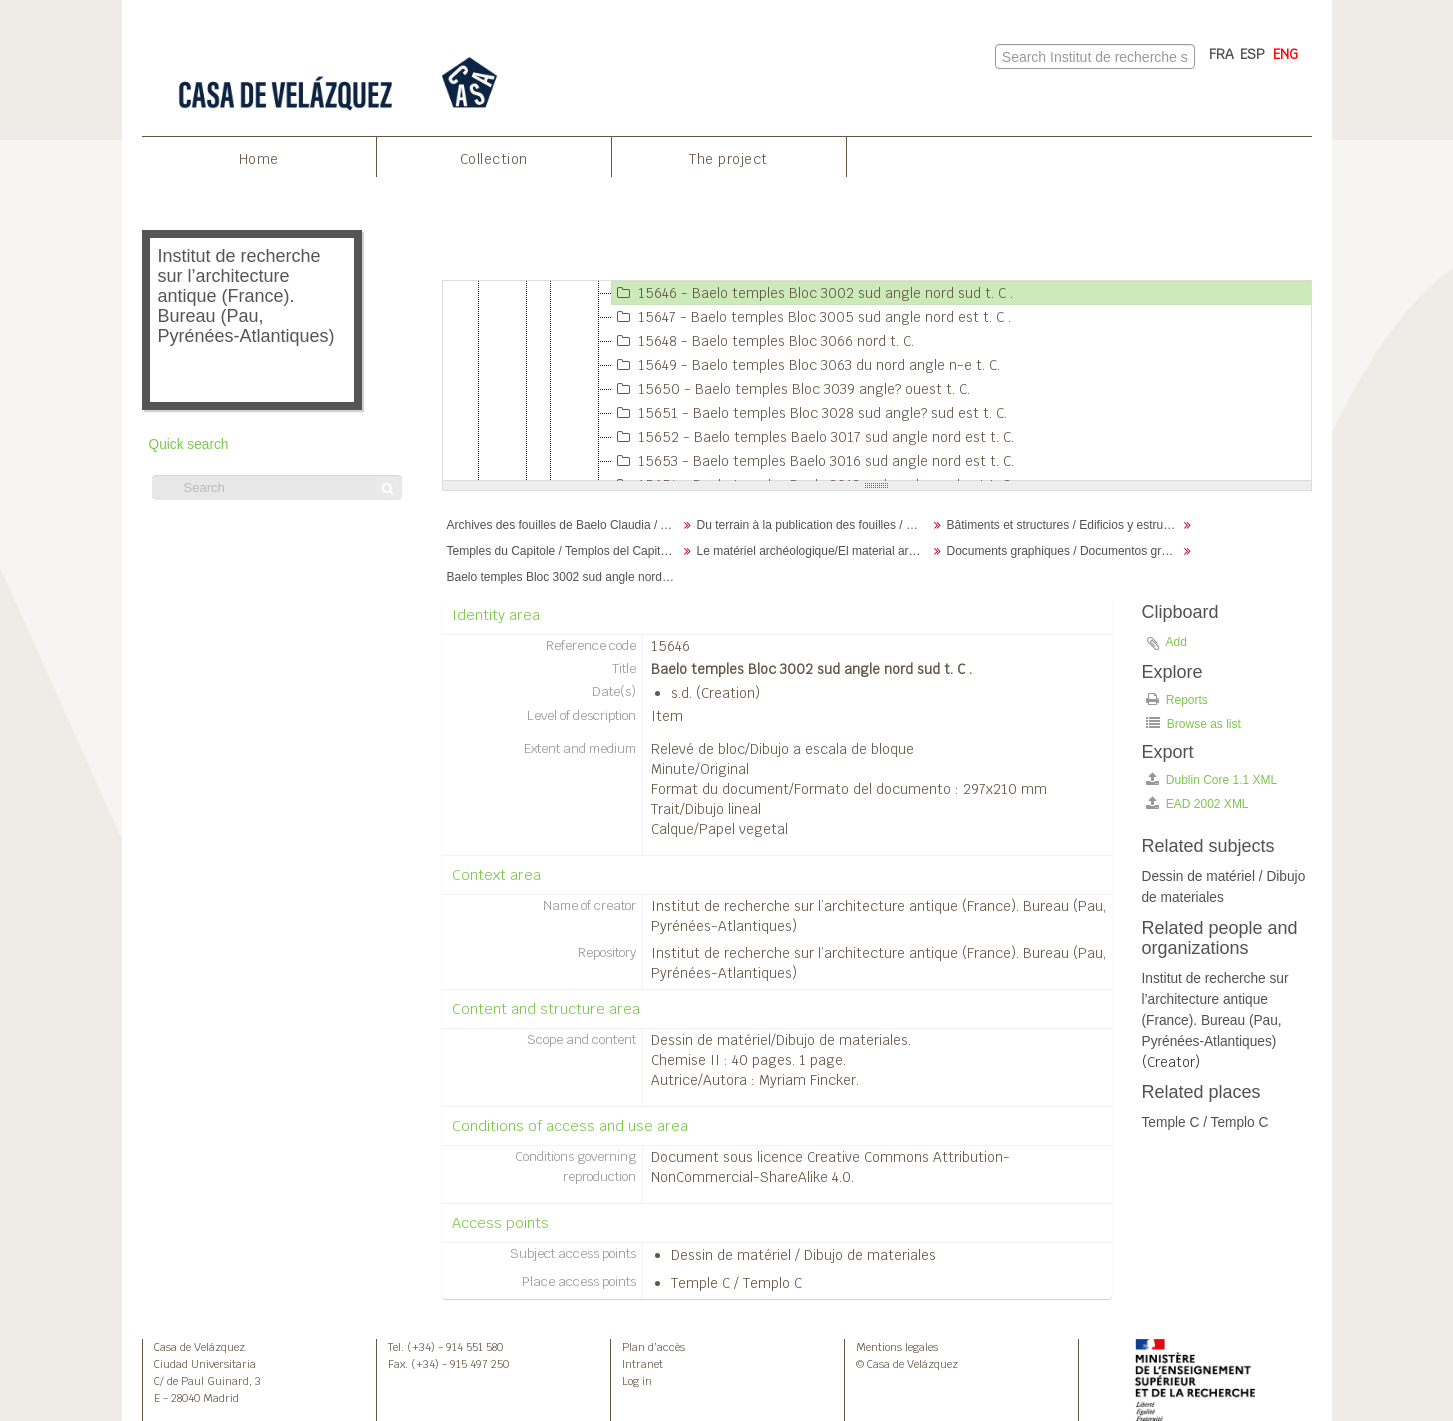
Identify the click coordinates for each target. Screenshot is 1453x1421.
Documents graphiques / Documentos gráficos (1064, 551)
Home (259, 159)
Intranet (642, 1364)
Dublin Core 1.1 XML (1212, 779)
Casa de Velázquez (199, 1347)
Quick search (189, 444)
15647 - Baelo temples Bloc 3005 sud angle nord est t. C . (811, 317)
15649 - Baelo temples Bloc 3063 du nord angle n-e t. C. (806, 365)
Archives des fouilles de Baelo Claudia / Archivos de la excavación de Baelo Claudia (564, 525)
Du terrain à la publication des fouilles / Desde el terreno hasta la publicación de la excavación (814, 525)
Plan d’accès (653, 1347)
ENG (1285, 54)
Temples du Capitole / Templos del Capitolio (563, 551)
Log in (637, 1381)
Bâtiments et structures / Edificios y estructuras (1064, 525)
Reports (1177, 699)
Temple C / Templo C (736, 1283)
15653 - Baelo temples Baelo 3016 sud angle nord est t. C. (813, 461)
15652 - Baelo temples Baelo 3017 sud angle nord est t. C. (813, 437)
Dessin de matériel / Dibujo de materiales (803, 1255)
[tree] (877, 381)
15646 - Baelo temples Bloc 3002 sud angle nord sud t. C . (812, 293)
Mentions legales (897, 1347)
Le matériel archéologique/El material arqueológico (814, 551)
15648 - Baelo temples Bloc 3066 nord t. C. (763, 341)
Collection (494, 159)
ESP (1252, 54)
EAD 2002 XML (1197, 803)
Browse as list (1193, 723)
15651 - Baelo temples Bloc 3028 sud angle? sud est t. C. (809, 413)
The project (728, 159)
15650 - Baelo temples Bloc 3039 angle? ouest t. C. (791, 389)
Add (1176, 642)
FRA (1221, 54)
